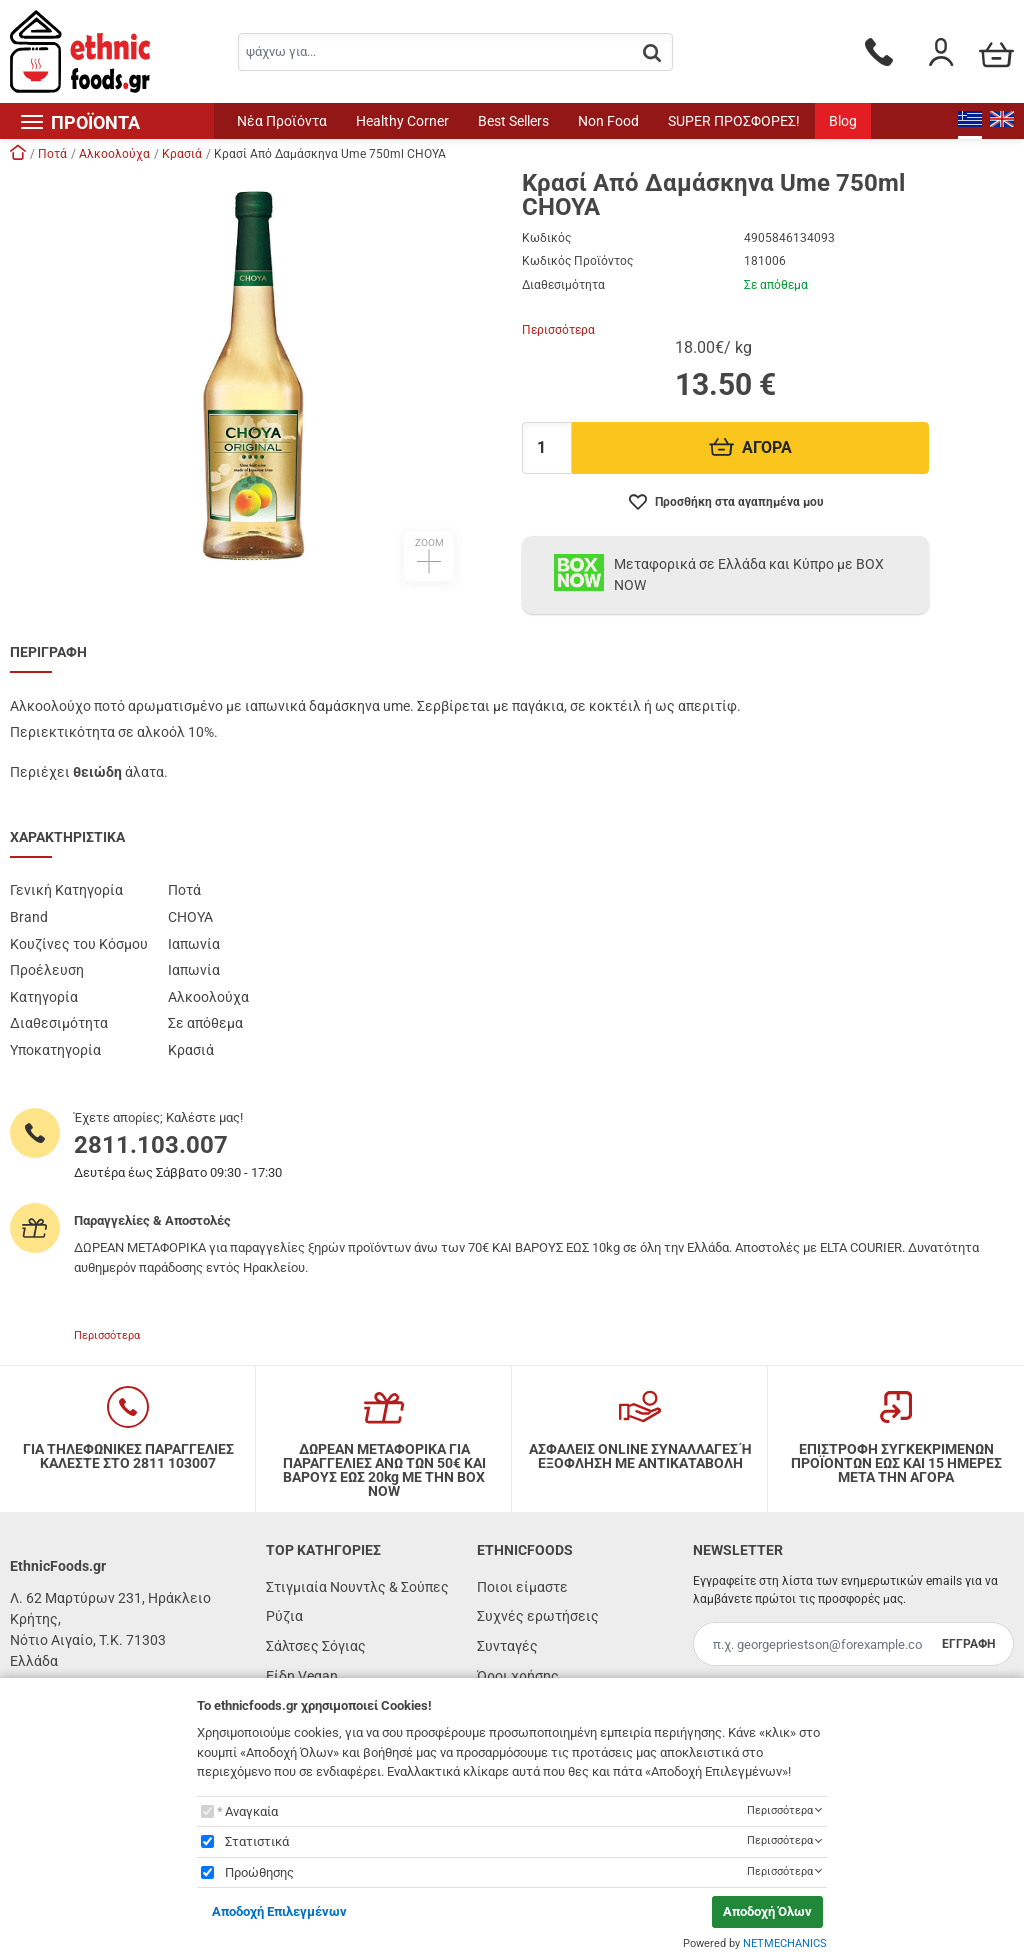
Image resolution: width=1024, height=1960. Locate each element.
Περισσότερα (558, 330)
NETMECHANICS (785, 1943)
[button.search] (652, 53)
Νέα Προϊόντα (282, 121)
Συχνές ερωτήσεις (538, 1616)
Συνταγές (507, 1646)
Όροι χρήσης (518, 1676)
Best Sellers (513, 121)
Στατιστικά (257, 1841)
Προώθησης (259, 1872)
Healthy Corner (402, 121)
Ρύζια (284, 1616)
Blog (843, 121)
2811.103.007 (151, 1145)
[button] (256, 376)
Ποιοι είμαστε (522, 1587)
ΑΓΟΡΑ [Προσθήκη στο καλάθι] (750, 447)
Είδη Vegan (302, 1676)
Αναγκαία (251, 1811)
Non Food (608, 121)
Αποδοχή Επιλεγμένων (279, 1911)
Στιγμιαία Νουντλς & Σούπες (357, 1587)
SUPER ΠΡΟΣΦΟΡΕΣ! (734, 121)
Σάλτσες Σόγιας (316, 1646)
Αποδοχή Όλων (767, 1911)
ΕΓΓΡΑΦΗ (968, 1644)
